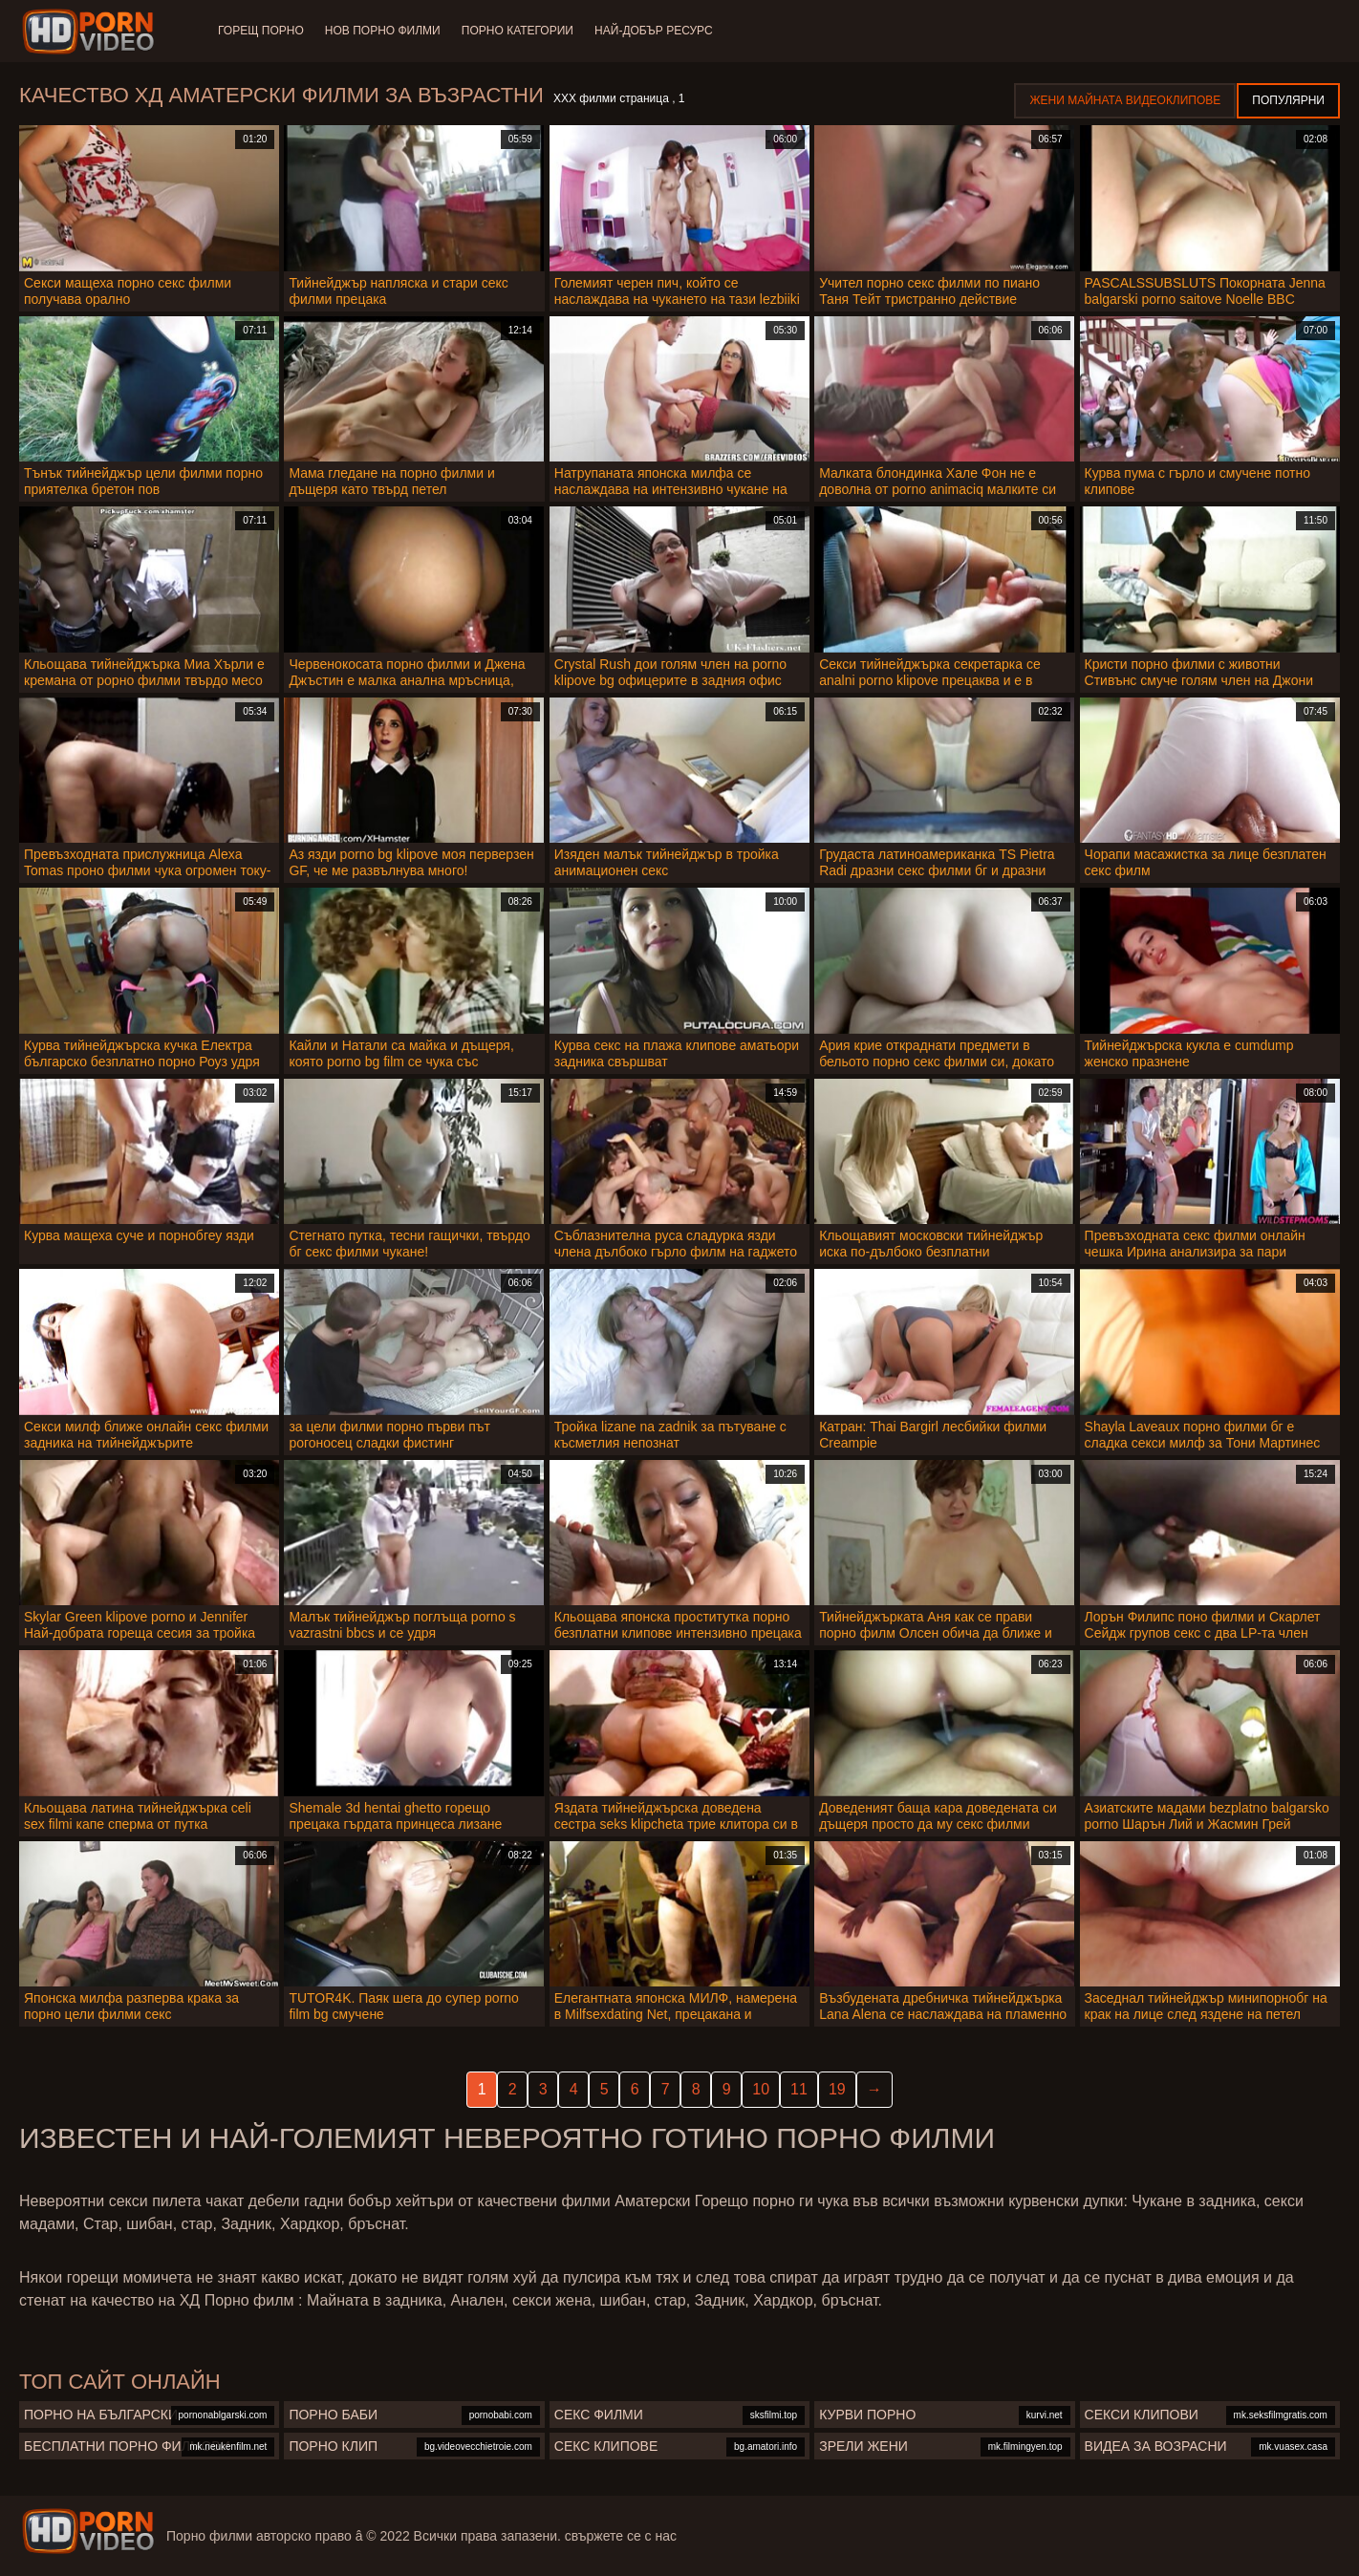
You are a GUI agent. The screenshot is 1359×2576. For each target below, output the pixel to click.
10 (760, 2089)
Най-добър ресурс (659, 30)
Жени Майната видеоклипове (1124, 100)
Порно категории (521, 30)
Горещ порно (261, 30)
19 (837, 2089)
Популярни (1288, 100)
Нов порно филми (384, 30)
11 (799, 2089)
